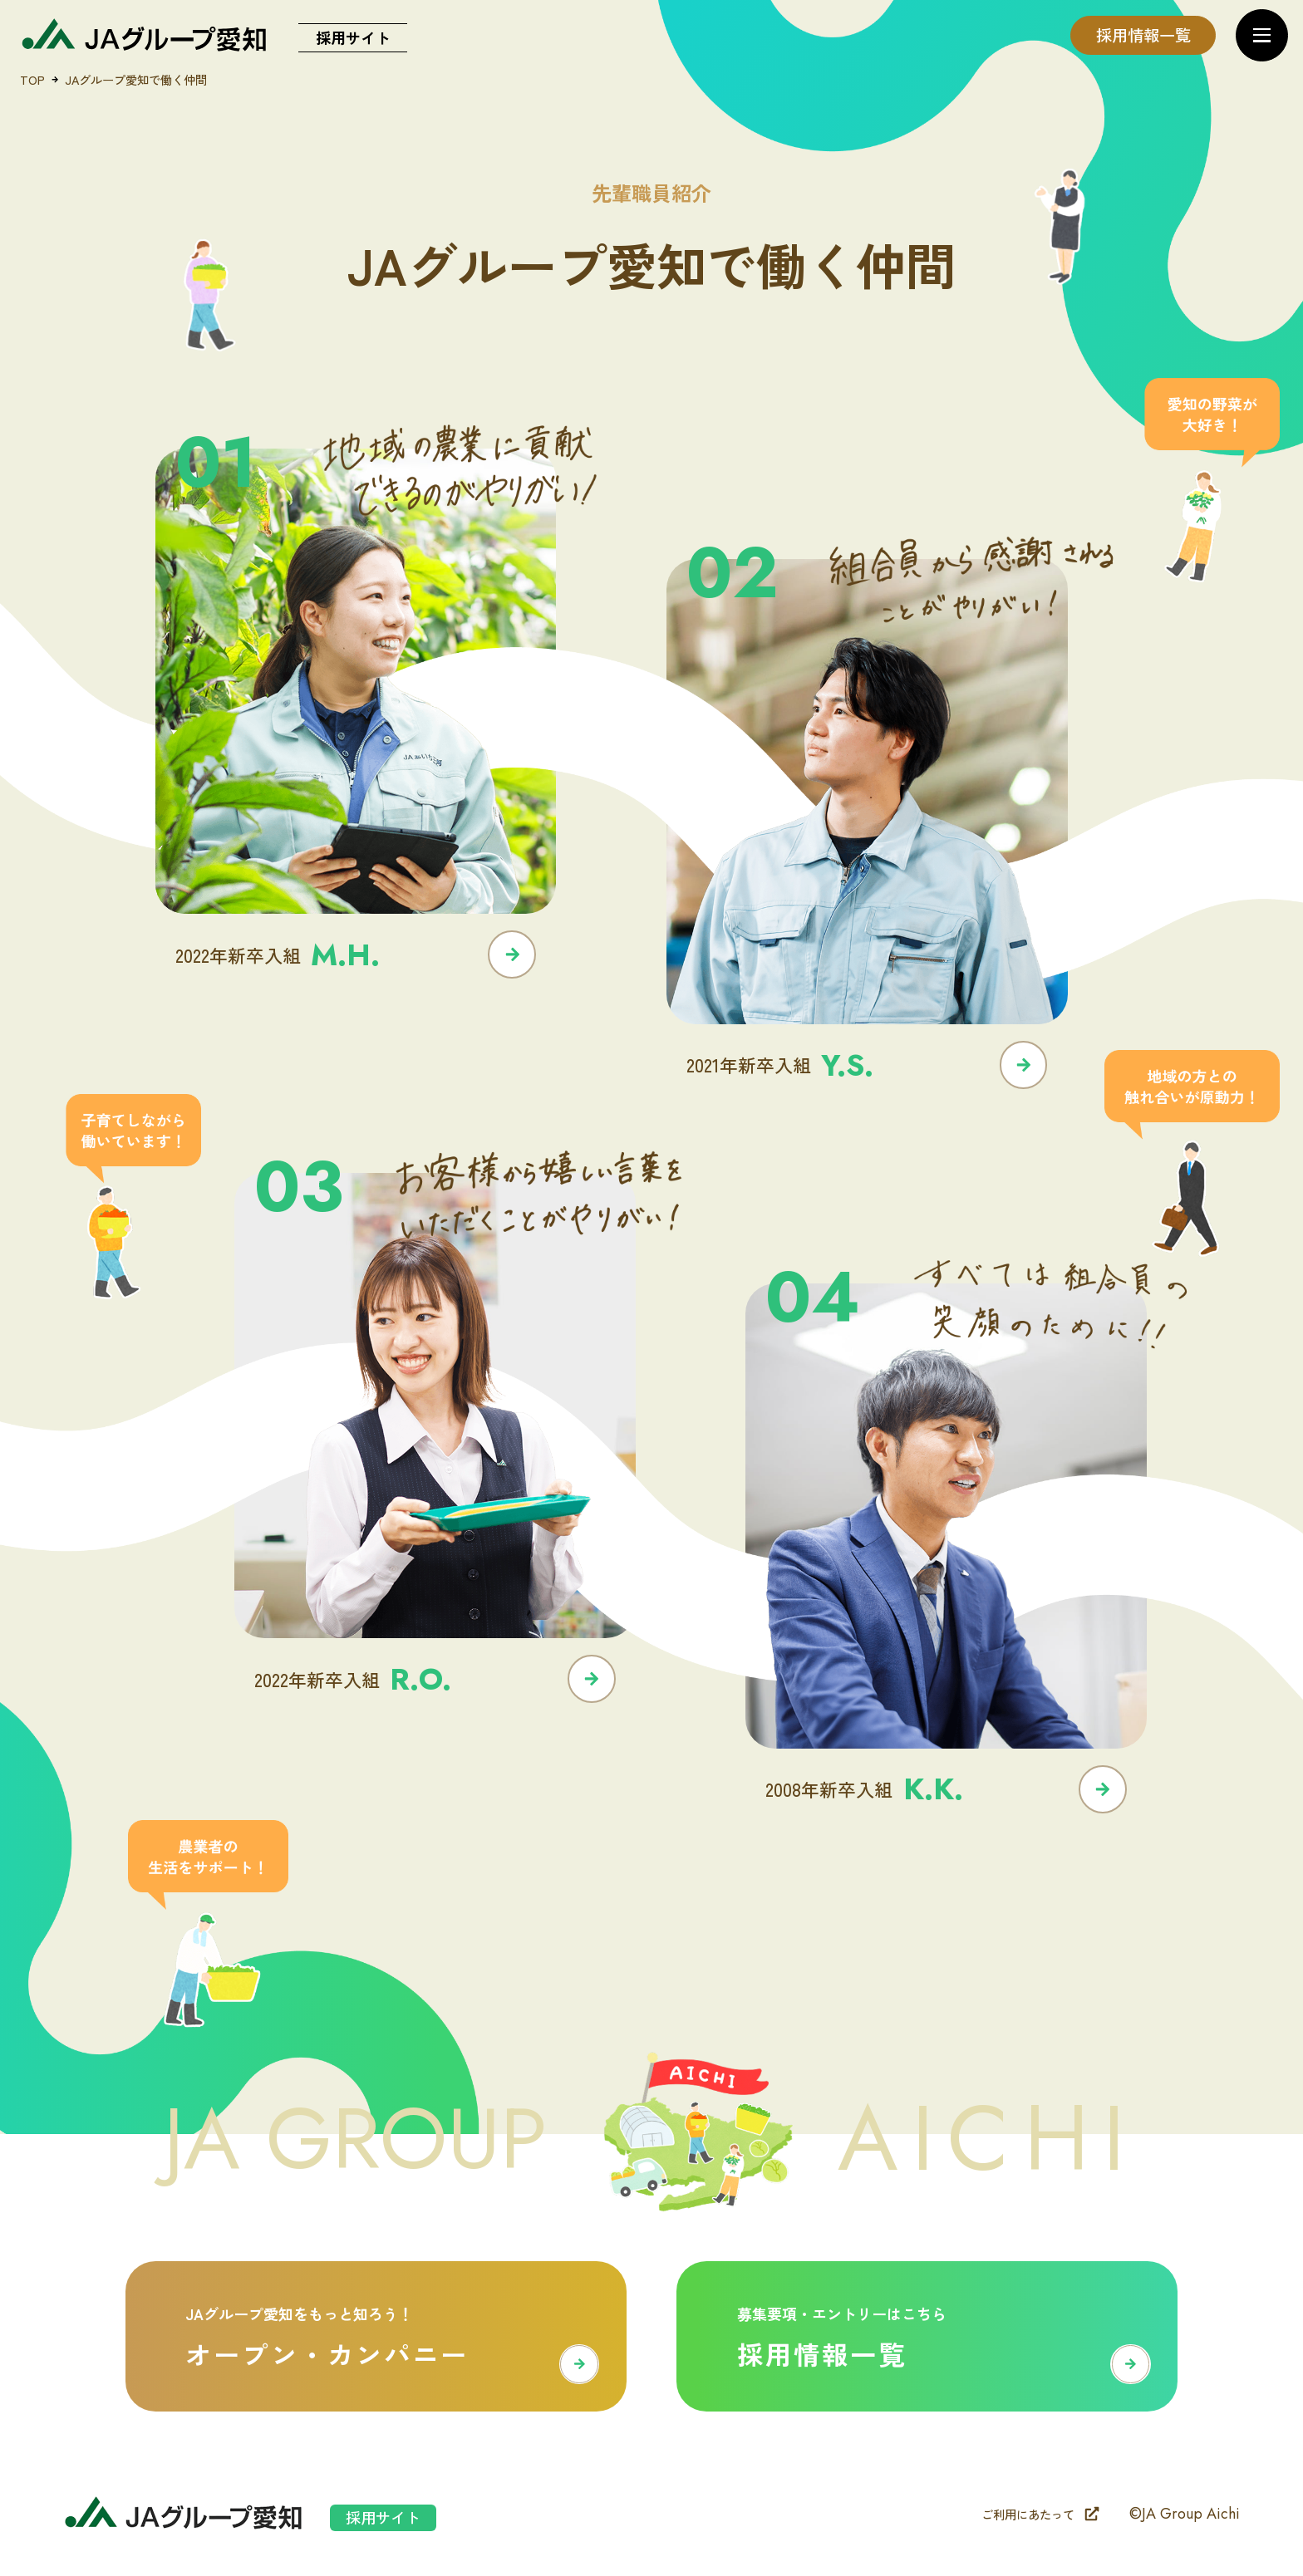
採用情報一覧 (1143, 35)
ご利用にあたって (1040, 2514)
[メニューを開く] (1262, 35)
